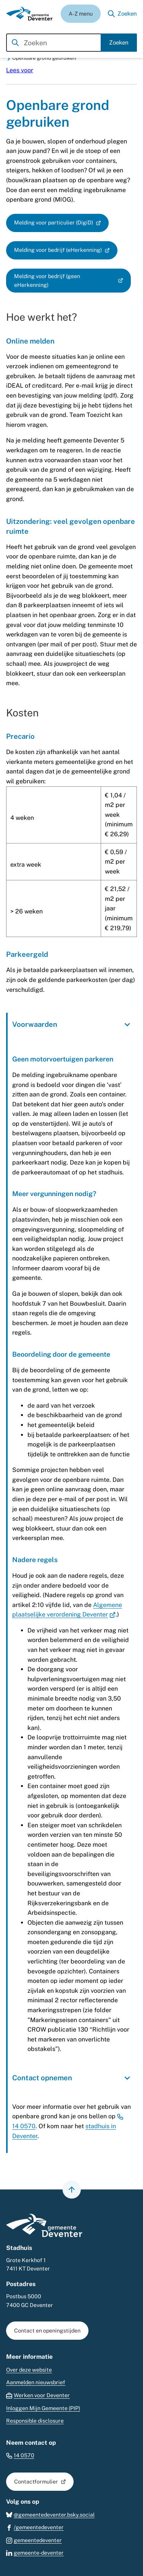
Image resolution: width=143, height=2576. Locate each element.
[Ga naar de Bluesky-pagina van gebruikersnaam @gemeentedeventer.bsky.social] (50, 2514)
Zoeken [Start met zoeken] (119, 42)
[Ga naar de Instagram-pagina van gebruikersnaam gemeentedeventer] (34, 2540)
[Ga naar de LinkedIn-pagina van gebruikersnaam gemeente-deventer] (35, 2552)
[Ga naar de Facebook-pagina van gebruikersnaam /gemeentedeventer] (35, 2527)
